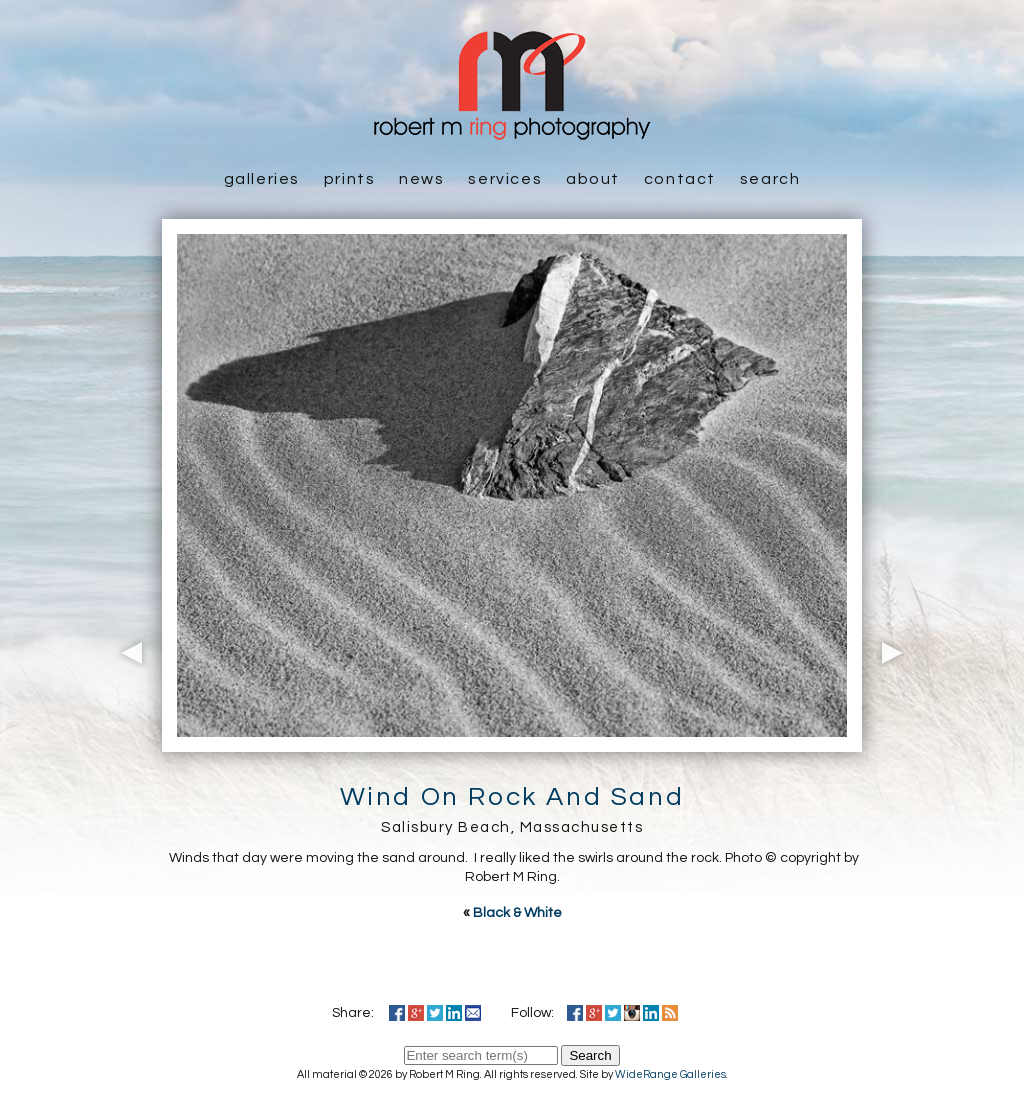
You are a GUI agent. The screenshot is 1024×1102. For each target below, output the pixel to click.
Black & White (517, 913)
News (421, 179)
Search (770, 179)
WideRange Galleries (670, 1074)
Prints (350, 179)
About (593, 179)
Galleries (262, 179)
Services (505, 179)
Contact (680, 179)
